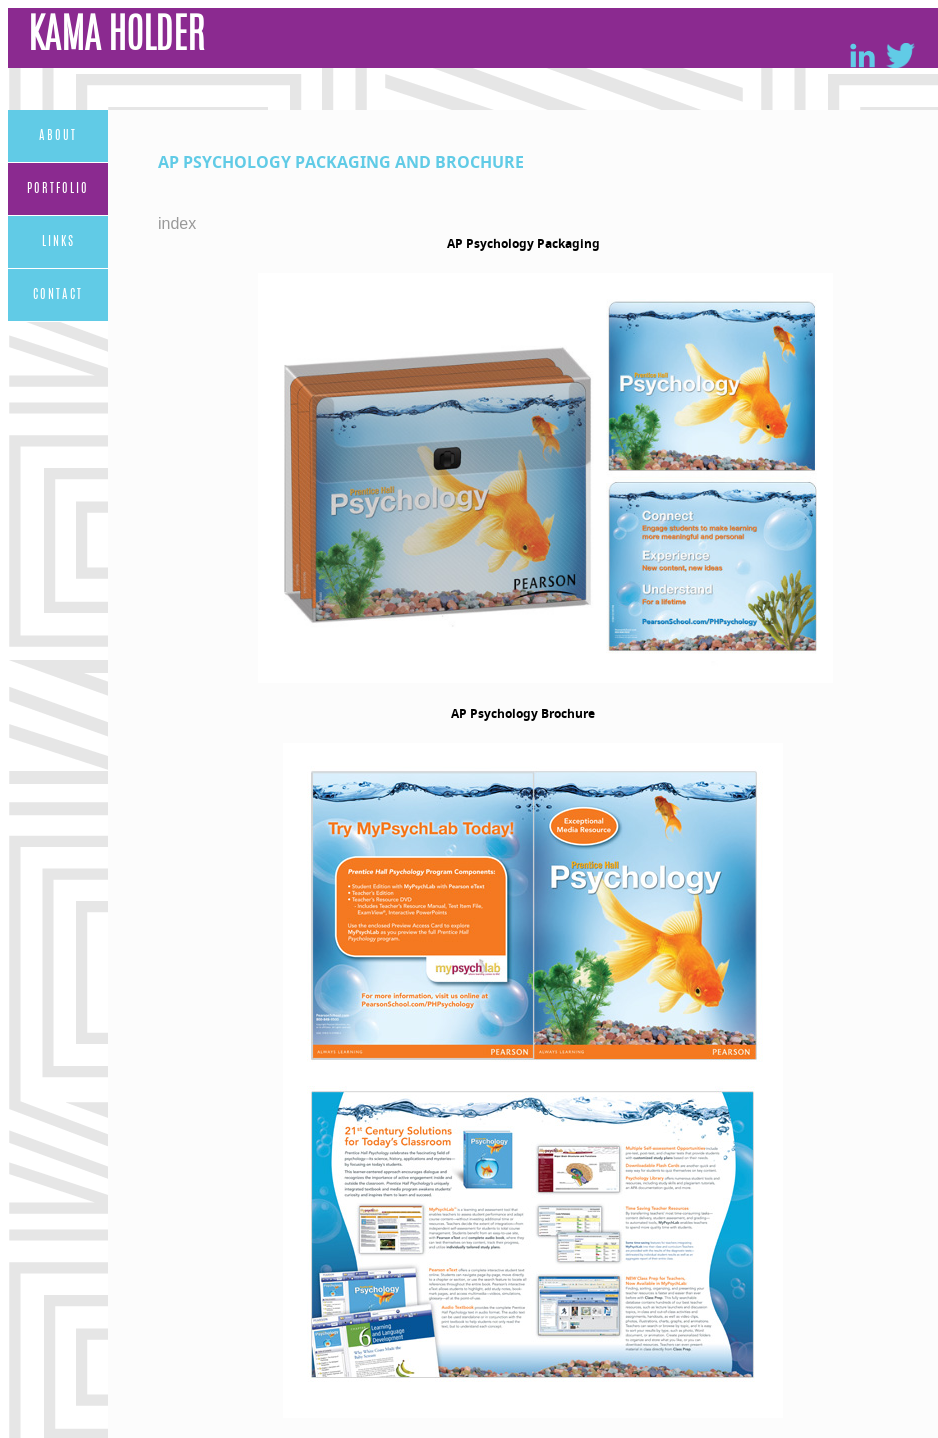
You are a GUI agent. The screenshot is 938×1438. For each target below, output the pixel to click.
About (58, 136)
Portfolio (58, 189)
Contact (58, 295)
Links (58, 242)
